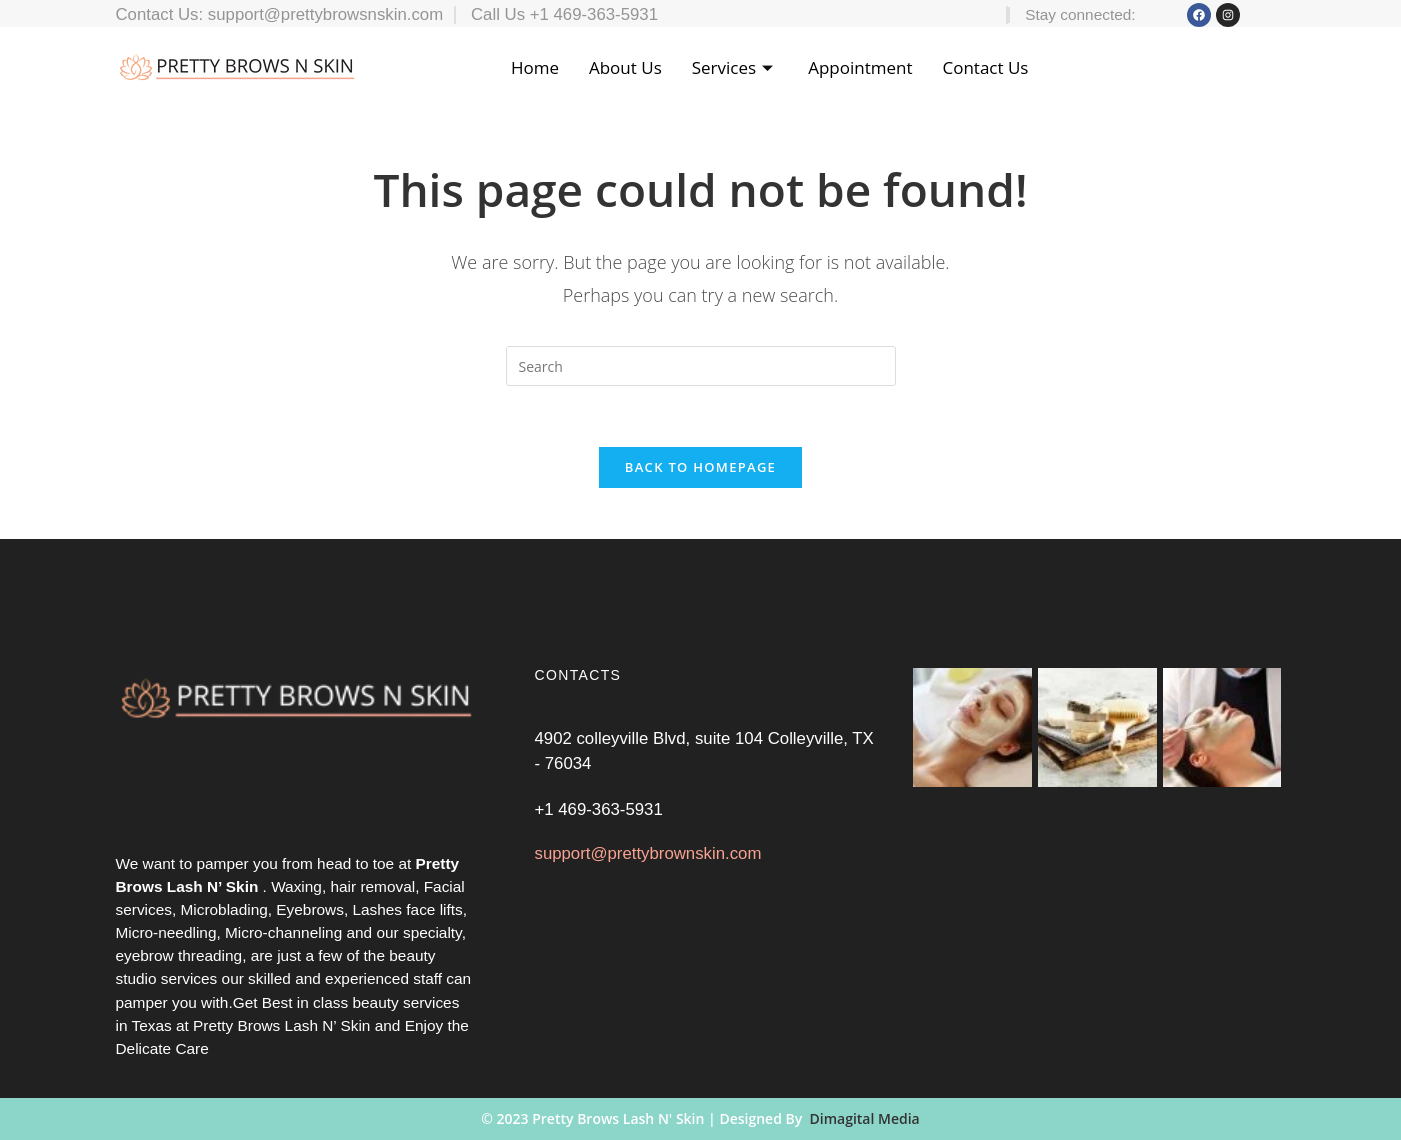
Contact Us (985, 67)
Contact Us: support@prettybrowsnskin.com (280, 14)
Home (535, 67)
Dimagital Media (865, 1118)
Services (735, 67)
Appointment (860, 67)
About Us (625, 67)
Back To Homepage (700, 467)
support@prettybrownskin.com (647, 868)
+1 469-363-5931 (598, 820)
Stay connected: (1080, 14)
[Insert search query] (701, 366)
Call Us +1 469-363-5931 (564, 14)
